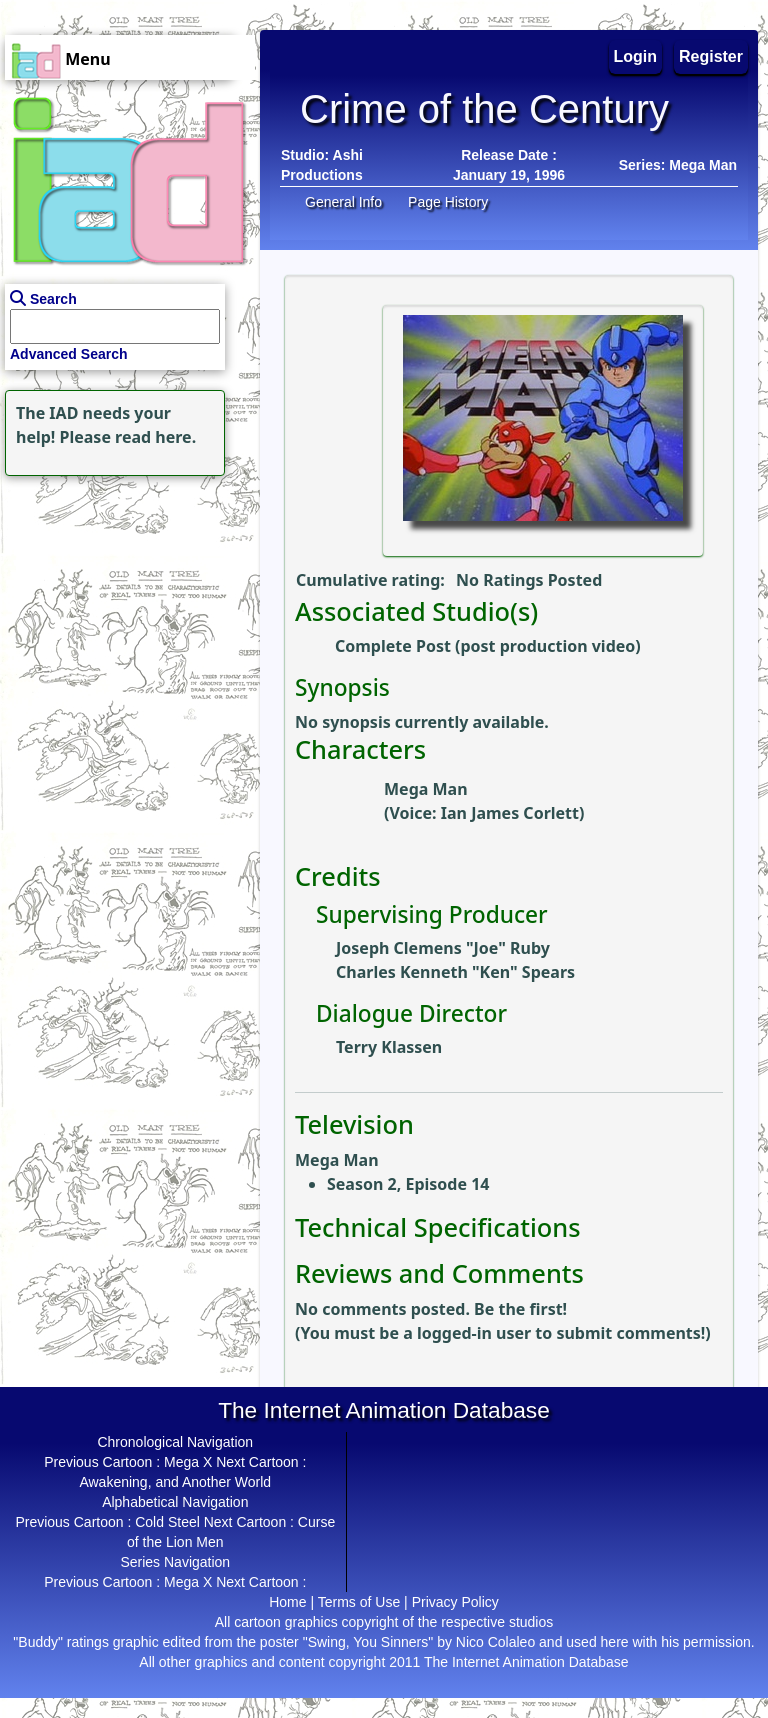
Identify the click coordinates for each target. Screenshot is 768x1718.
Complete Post (393, 646)
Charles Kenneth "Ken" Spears (455, 972)
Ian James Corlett (510, 813)
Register (711, 56)
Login (636, 56)
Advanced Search (69, 354)
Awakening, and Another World (175, 1482)
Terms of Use (359, 1602)
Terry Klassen (389, 1047)
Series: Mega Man (678, 165)
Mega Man (426, 789)
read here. (155, 437)
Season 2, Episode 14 (408, 1184)
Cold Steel (167, 1522)
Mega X (188, 1462)
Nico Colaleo (495, 1642)
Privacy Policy (455, 1602)
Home (287, 1602)
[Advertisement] (125, 606)
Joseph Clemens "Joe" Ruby (443, 948)
